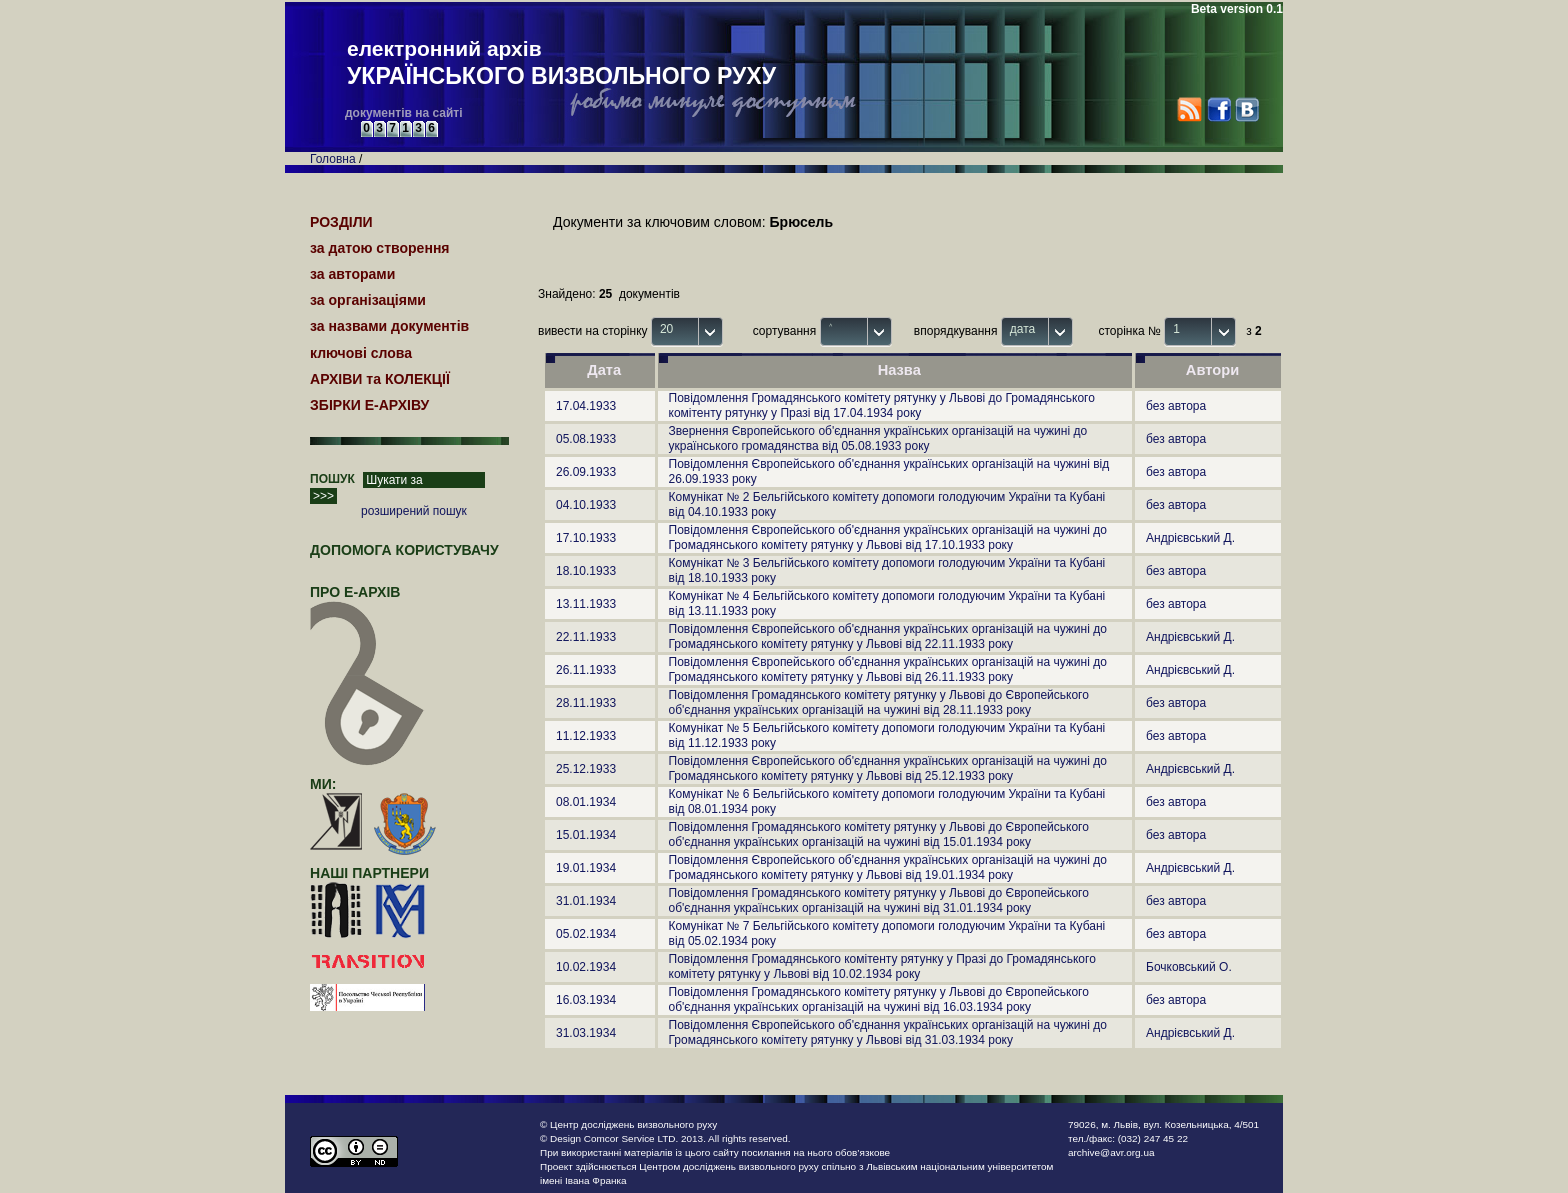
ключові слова (361, 353)
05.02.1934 (586, 934)
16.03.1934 (586, 1000)
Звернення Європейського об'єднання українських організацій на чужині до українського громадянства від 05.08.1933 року (878, 438)
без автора (1176, 406)
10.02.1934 (586, 967)
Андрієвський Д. (1190, 538)
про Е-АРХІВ (367, 601)
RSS (1189, 109)
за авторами (352, 274)
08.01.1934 (586, 802)
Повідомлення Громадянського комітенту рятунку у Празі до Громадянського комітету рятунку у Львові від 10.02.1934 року (882, 966)
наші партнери (369, 873)
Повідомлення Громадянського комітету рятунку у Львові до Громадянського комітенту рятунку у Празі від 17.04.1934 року (882, 405)
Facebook (1218, 109)
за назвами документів (389, 326)
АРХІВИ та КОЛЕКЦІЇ (380, 379)
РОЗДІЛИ (341, 222)
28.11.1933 (586, 703)
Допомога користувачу (404, 550)
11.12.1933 (586, 736)
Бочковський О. (1189, 967)
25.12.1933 (586, 769)
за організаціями (368, 300)
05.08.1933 (586, 439)
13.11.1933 (586, 604)
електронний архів (561, 64)
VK (1246, 109)
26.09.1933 (586, 472)
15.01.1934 (586, 835)
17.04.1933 (586, 406)
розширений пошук (414, 511)
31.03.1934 (586, 1033)
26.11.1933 (586, 670)
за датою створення (380, 248)
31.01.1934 (586, 901)
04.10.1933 (586, 505)
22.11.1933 (586, 637)
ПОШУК (332, 479)
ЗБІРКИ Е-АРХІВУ (369, 405)
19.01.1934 (586, 868)
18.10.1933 (586, 571)
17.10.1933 (586, 538)
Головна (333, 159)
